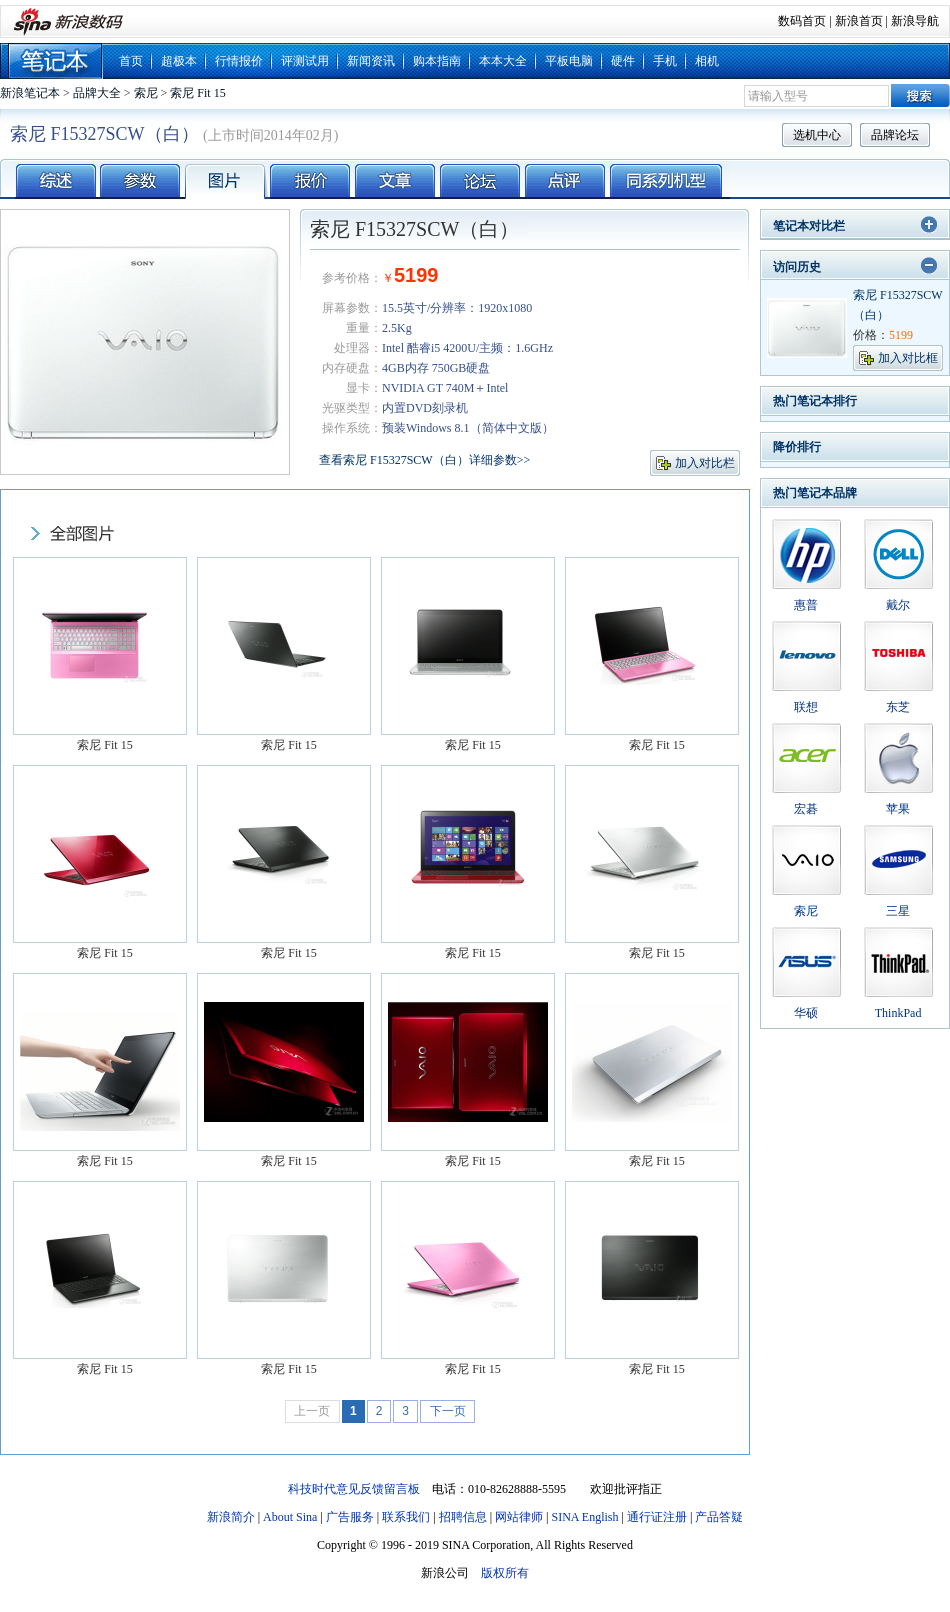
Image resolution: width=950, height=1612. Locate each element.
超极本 (179, 61)
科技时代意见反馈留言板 (354, 1489)
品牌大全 (97, 93)
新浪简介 (231, 1517)
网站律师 (519, 1517)
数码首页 (802, 21)
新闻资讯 (371, 61)
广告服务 (350, 1517)
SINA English (584, 1517)
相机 (707, 61)
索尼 (146, 93)
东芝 (898, 707)
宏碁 (806, 809)
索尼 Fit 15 (197, 93)
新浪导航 (915, 21)
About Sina (290, 1517)
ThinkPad (898, 1013)
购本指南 (437, 61)
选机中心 (817, 135)
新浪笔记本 (30, 93)
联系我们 (406, 1517)
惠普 (806, 605)
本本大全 (503, 61)
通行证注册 (657, 1517)
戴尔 (898, 605)
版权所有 (505, 1573)
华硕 (806, 1013)
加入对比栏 (705, 463)
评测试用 (305, 61)
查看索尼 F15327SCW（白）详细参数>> (424, 460)
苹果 (898, 809)
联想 (806, 707)
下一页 (448, 1411)
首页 (131, 61)
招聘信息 (463, 1517)
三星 (898, 911)
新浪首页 (859, 21)
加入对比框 (908, 358)
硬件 (623, 61)
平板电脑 (569, 61)
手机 (665, 61)
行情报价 (239, 61)
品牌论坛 (895, 135)
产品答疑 (719, 1517)
